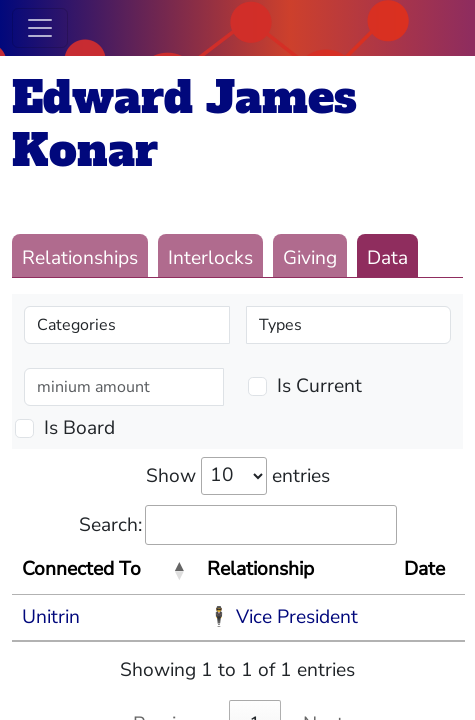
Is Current (319, 386)
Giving (310, 258)
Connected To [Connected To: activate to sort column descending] (81, 569)
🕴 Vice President (282, 617)
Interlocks (210, 258)
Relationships (80, 258)
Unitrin (51, 617)
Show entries (238, 476)
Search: (238, 525)
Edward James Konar (184, 124)
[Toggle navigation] (40, 28)
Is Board (79, 428)
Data (387, 258)
